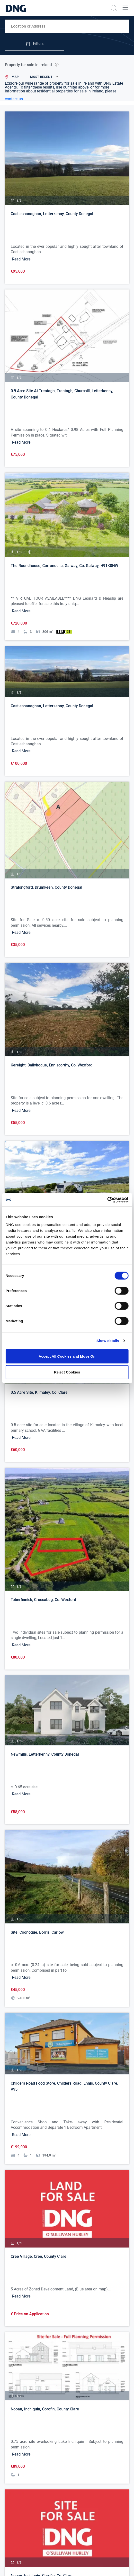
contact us (14, 99)
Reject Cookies (67, 1372)
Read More (21, 259)
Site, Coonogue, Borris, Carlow (37, 1932)
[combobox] (67, 26)
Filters (34, 44)
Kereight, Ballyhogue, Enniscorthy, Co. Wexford (51, 1065)
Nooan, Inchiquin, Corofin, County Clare (45, 2409)
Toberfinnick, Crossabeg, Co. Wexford (43, 1599)
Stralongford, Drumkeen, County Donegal (46, 887)
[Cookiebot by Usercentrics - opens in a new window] (107, 1199)
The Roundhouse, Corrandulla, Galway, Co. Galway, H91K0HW (64, 565)
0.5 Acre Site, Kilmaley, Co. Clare (39, 1392)
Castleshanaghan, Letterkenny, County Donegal (52, 213)
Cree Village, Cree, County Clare (38, 2256)
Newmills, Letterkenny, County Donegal (45, 1754)
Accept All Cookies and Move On (67, 1356)
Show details (108, 1341)
